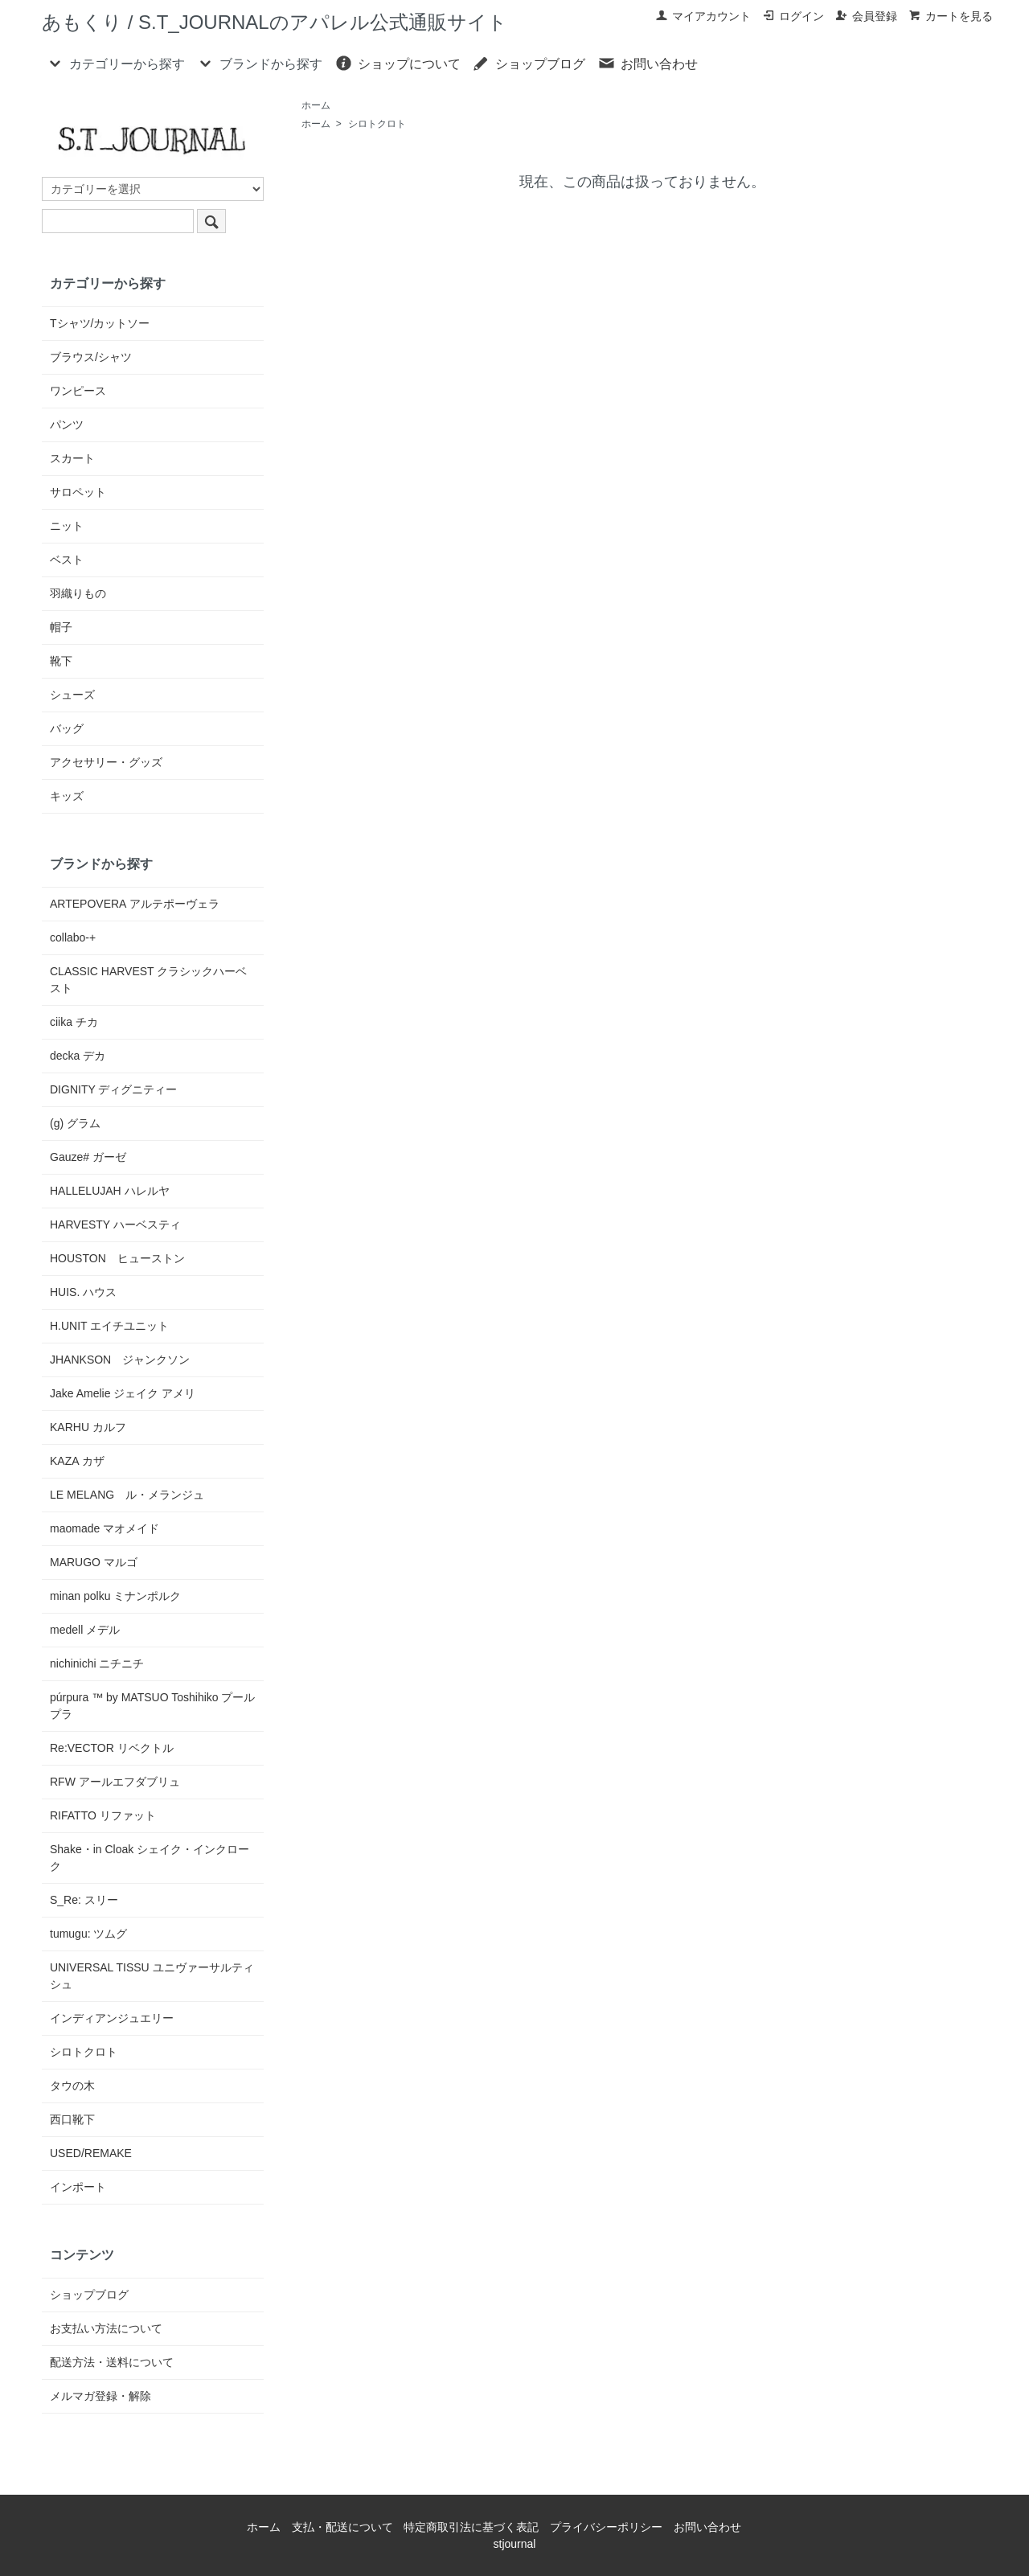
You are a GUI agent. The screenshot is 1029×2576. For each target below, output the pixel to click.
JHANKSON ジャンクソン (120, 1359)
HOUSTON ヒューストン (117, 1258)
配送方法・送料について (112, 2362)
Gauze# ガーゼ (88, 1157)
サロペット (78, 492)
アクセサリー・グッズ (106, 762)
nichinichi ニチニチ (97, 1663)
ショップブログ (528, 62)
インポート (78, 2186)
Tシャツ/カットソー (100, 323)
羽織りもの (78, 593)
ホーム (315, 105)
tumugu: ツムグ (88, 1933)
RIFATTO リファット (103, 1815)
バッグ (67, 728)
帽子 (61, 627)
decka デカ (77, 1055)
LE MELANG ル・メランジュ (127, 1494)
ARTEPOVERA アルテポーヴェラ (134, 903)
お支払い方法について (106, 2328)
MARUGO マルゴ (93, 1562)
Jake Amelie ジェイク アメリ (122, 1393)
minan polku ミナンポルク (115, 1595)
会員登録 (866, 16)
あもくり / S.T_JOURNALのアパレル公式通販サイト (274, 22)
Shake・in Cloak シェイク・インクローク (149, 1858)
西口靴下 (72, 2119)
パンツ (67, 424)
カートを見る (950, 16)
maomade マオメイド (104, 1528)
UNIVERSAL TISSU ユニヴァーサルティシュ (152, 1976)
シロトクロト (377, 123)
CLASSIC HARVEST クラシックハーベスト (148, 980)
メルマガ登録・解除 (100, 2395)
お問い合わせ (647, 62)
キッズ (67, 796)
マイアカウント (703, 16)
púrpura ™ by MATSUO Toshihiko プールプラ (152, 1706)
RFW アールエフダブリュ (115, 1781)
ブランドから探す (259, 62)
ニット (67, 525)
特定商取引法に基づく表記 (471, 2527)
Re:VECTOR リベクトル (112, 1747)
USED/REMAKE (91, 2153)
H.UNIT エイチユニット (109, 1325)
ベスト (67, 559)
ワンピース (78, 390)
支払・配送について (342, 2527)
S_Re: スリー (84, 1899)
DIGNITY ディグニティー (113, 1089)
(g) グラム (75, 1123)
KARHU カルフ (88, 1427)
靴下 (61, 660)
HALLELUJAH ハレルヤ (110, 1190)
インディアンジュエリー (112, 2018)
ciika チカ (74, 1021)
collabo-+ (73, 937)
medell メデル (85, 1629)
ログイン (793, 16)
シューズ (72, 694)
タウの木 (72, 2085)
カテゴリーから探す (115, 62)
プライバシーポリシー (606, 2527)
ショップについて (397, 62)
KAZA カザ (77, 1460)
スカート (72, 458)
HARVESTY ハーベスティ (115, 1224)
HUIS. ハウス (83, 1292)
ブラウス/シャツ (91, 357)
